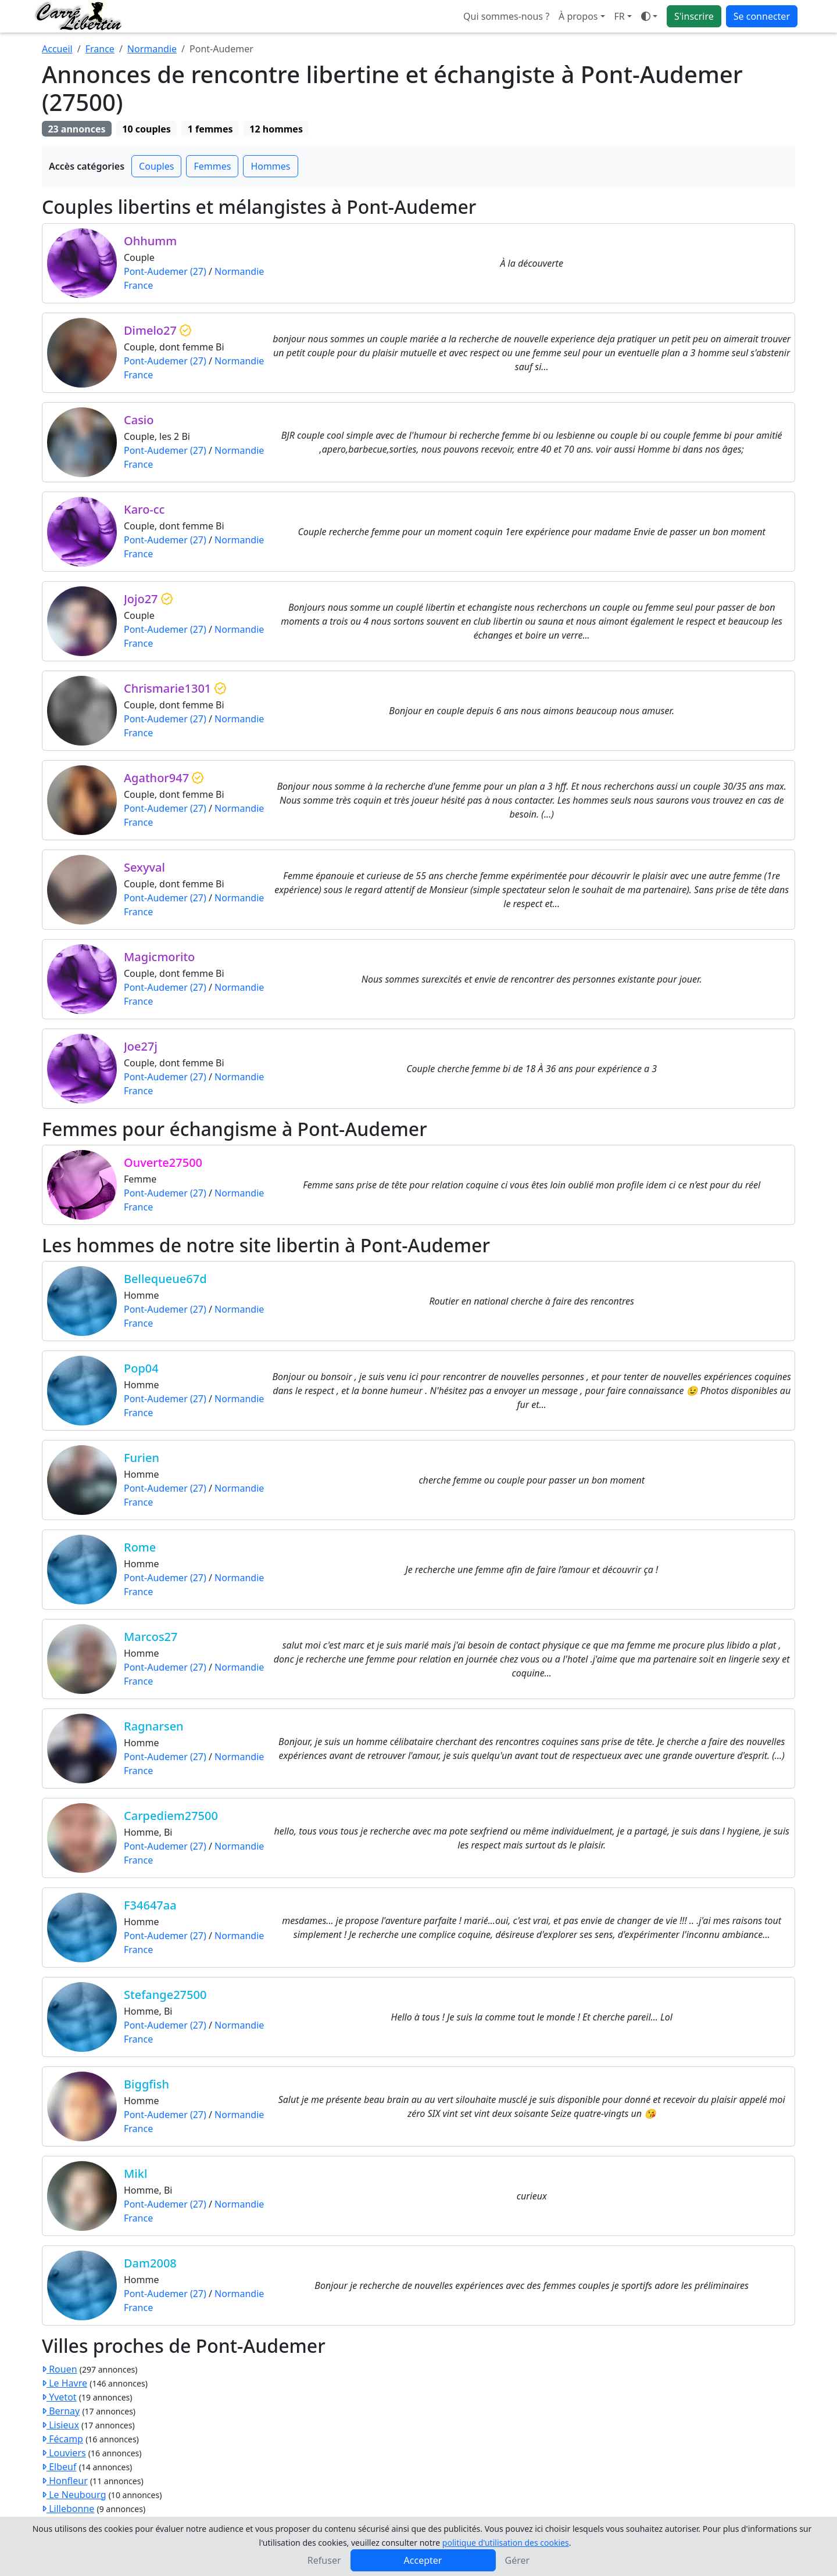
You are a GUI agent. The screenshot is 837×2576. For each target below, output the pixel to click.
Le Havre (64, 2383)
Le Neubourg (74, 2494)
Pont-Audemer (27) (165, 271)
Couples (156, 166)
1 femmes (210, 129)
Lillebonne (68, 2508)
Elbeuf (59, 2466)
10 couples (146, 129)
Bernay (61, 2411)
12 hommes (276, 129)
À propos (578, 16)
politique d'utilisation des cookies (505, 2542)
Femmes (212, 166)
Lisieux (60, 2425)
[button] (623, 16)
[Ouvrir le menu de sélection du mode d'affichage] (649, 16)
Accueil (57, 48)
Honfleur (65, 2480)
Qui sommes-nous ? (506, 16)
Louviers (64, 2452)
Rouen (59, 2369)
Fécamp (62, 2438)
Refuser (324, 2560)
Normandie (152, 48)
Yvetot (59, 2397)
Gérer (517, 2560)
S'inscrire (694, 16)
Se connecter (762, 16)
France (100, 48)
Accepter (423, 2560)
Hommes (270, 166)
